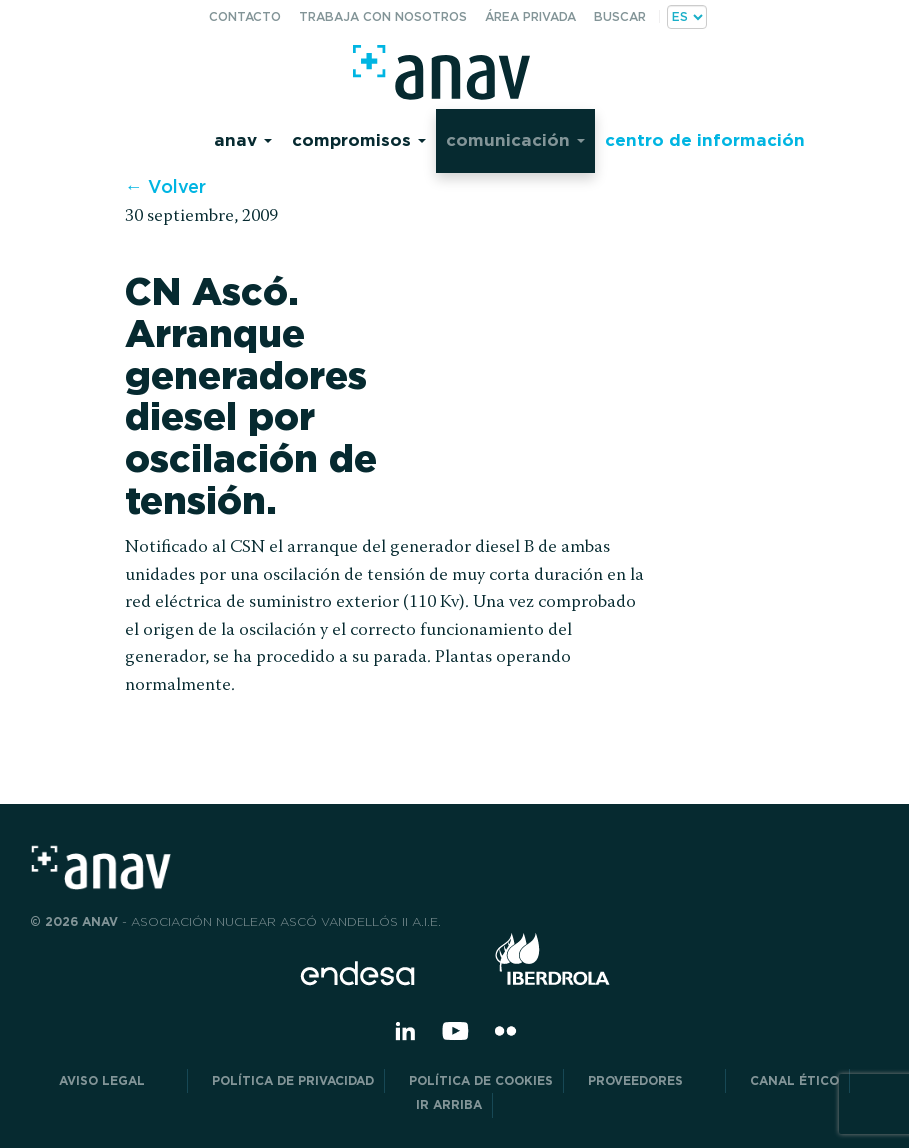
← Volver (165, 186)
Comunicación (515, 139)
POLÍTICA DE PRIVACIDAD (293, 1080)
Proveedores (651, 1080)
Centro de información (705, 139)
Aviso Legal (118, 1080)
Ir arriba (449, 1104)
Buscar (620, 16)
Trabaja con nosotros (383, 16)
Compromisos (359, 139)
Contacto (245, 16)
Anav (243, 139)
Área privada (530, 16)
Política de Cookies (481, 1080)
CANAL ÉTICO (794, 1080)
